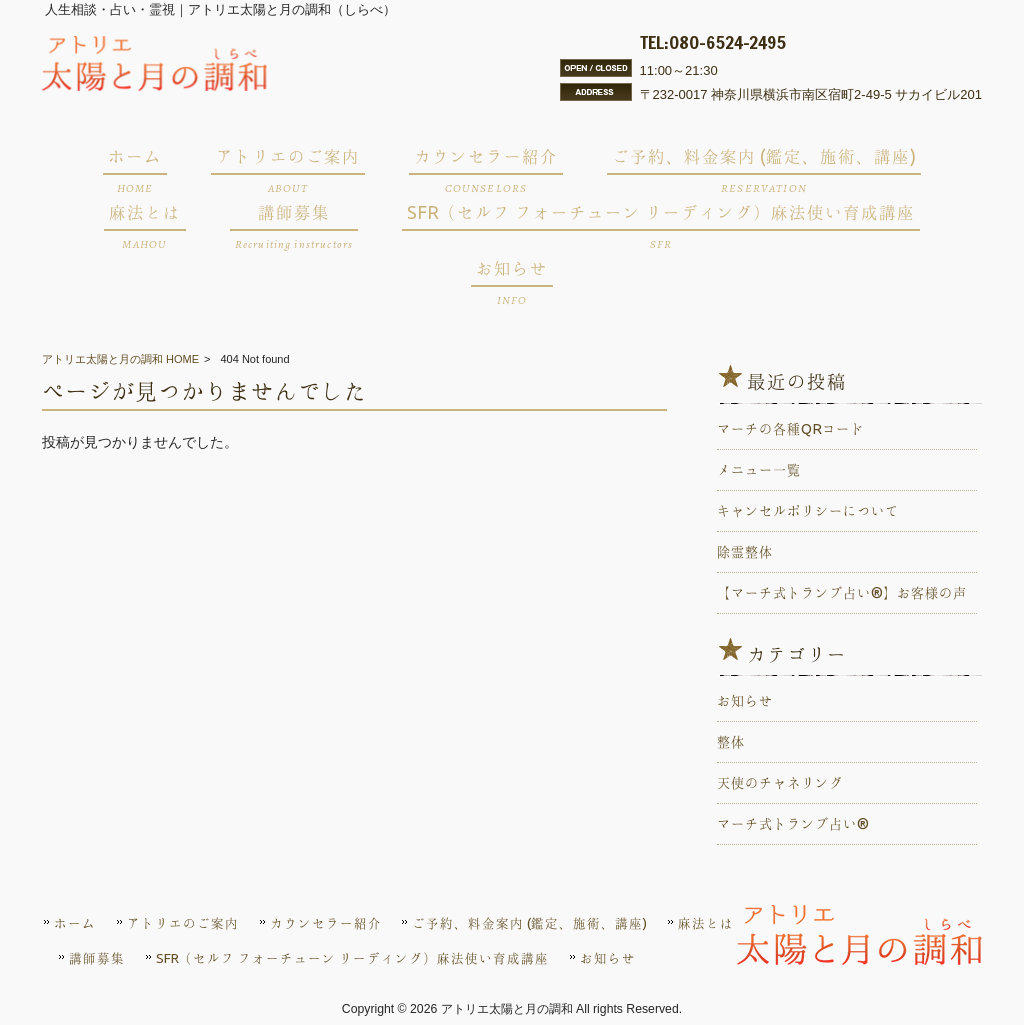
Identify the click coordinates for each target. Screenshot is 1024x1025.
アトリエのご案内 (183, 923)
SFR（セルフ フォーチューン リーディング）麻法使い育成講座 (352, 958)
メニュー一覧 (759, 470)
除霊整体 (745, 552)
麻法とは (706, 923)
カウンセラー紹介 (326, 923)
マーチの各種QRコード (790, 429)
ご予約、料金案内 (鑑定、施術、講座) (529, 923)
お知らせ (745, 701)
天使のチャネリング (780, 783)
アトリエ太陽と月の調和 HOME (120, 359)
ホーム (75, 923)
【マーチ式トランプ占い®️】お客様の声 (842, 593)
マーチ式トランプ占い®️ (793, 824)
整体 (731, 742)
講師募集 (97, 958)
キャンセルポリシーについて (808, 511)
